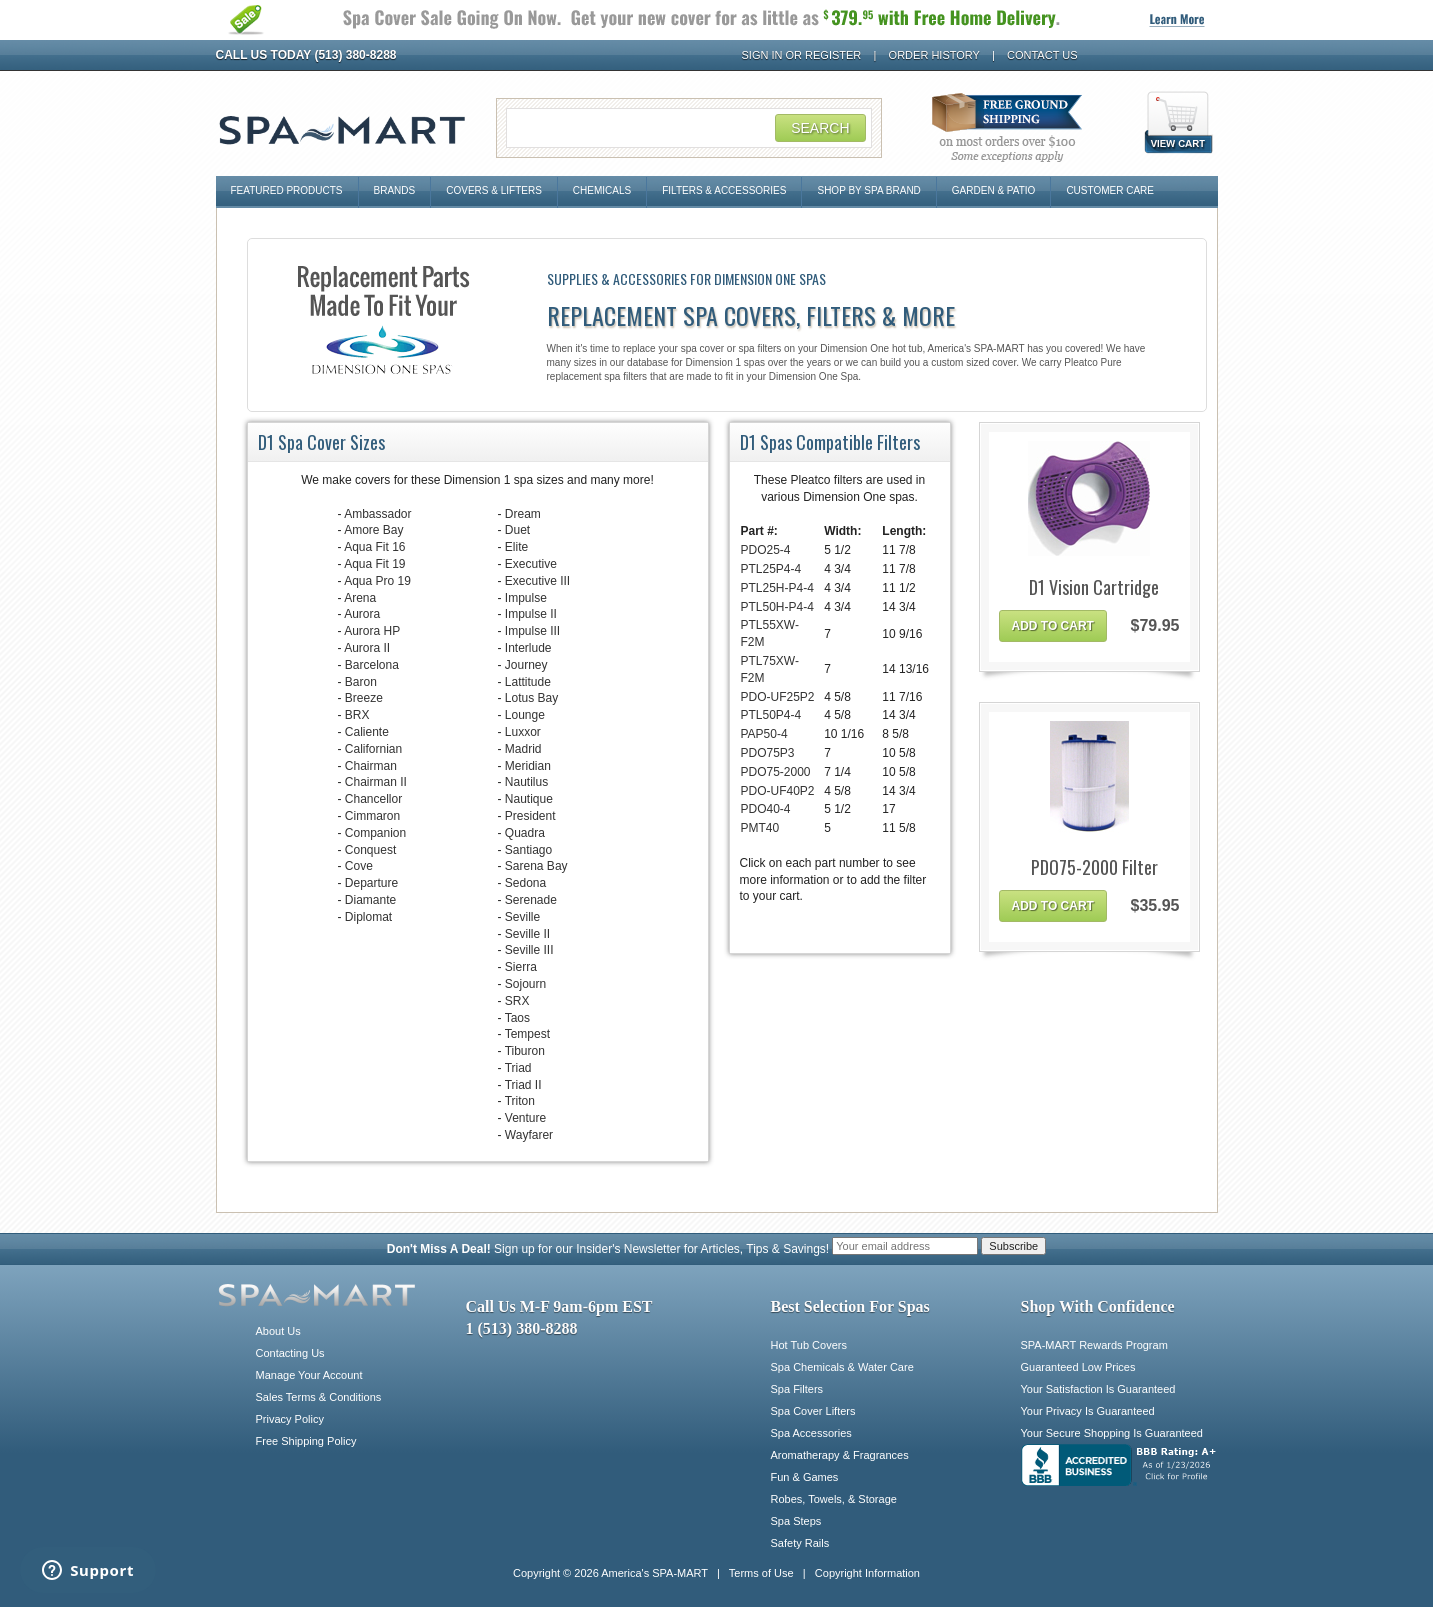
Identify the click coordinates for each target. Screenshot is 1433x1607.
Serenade (531, 900)
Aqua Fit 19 (374, 564)
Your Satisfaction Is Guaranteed (1098, 1389)
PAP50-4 (764, 734)
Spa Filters (797, 1389)
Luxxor (523, 732)
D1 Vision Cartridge (1094, 587)
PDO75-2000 (776, 772)
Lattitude (528, 682)
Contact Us (1042, 55)
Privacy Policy (290, 1419)
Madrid (523, 749)
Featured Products (287, 190)
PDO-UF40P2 (778, 791)
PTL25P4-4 (771, 569)
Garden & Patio (994, 190)
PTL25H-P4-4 (777, 588)
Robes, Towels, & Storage (834, 1499)
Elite (516, 547)
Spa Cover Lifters (813, 1411)
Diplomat (368, 917)
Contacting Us (290, 1353)
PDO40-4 (766, 809)
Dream (523, 514)
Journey (526, 665)
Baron (361, 682)
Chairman (371, 766)
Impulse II (531, 614)
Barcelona (372, 665)
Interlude (528, 648)
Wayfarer (529, 1135)
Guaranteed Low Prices (1078, 1367)
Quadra (525, 833)
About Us (278, 1331)
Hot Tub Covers (809, 1345)
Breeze (364, 698)
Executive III (537, 581)
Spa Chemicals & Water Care (842, 1367)
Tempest (527, 1034)
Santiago (528, 850)
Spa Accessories (811, 1433)
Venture (525, 1118)
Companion (375, 833)
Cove (359, 866)
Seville (522, 917)
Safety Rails (800, 1543)
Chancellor (373, 799)
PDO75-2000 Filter (1094, 867)
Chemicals (602, 190)
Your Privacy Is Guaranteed (1088, 1411)
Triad (518, 1068)
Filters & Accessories (724, 190)
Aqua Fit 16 (374, 547)
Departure (371, 883)
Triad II (523, 1085)
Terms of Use (761, 1573)
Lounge (525, 715)
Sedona (525, 883)
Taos (517, 1018)
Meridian (528, 766)
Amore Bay (373, 530)
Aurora (362, 614)
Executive (531, 564)
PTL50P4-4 (771, 715)
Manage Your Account (309, 1375)
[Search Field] (689, 128)
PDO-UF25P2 (778, 697)
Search (820, 128)
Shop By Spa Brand (868, 190)
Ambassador (377, 514)
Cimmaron (372, 816)
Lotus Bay (531, 698)
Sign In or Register (802, 55)
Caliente (367, 732)
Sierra (521, 967)
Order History (934, 55)
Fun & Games (805, 1477)
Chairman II (376, 782)
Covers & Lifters (494, 190)
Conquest (370, 850)
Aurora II (367, 648)
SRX (517, 1001)
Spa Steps (796, 1521)
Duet (517, 530)
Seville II (527, 934)
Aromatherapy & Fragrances (840, 1455)
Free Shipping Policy (306, 1441)
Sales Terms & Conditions (319, 1397)
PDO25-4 (766, 550)
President (530, 816)
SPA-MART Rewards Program (1094, 1345)
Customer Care (1110, 190)
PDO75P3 (768, 753)
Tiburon (525, 1051)
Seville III (529, 950)
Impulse (526, 598)
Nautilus (526, 782)
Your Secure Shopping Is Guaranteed (1112, 1433)
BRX (357, 715)
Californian (373, 749)
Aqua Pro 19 (377, 581)
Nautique (529, 799)
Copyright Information (867, 1573)
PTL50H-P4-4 (777, 607)
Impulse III (532, 631)
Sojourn (525, 984)
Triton (520, 1101)
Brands (395, 190)
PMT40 (760, 828)
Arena (360, 598)
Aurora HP (372, 631)
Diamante (370, 900)
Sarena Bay (536, 866)
